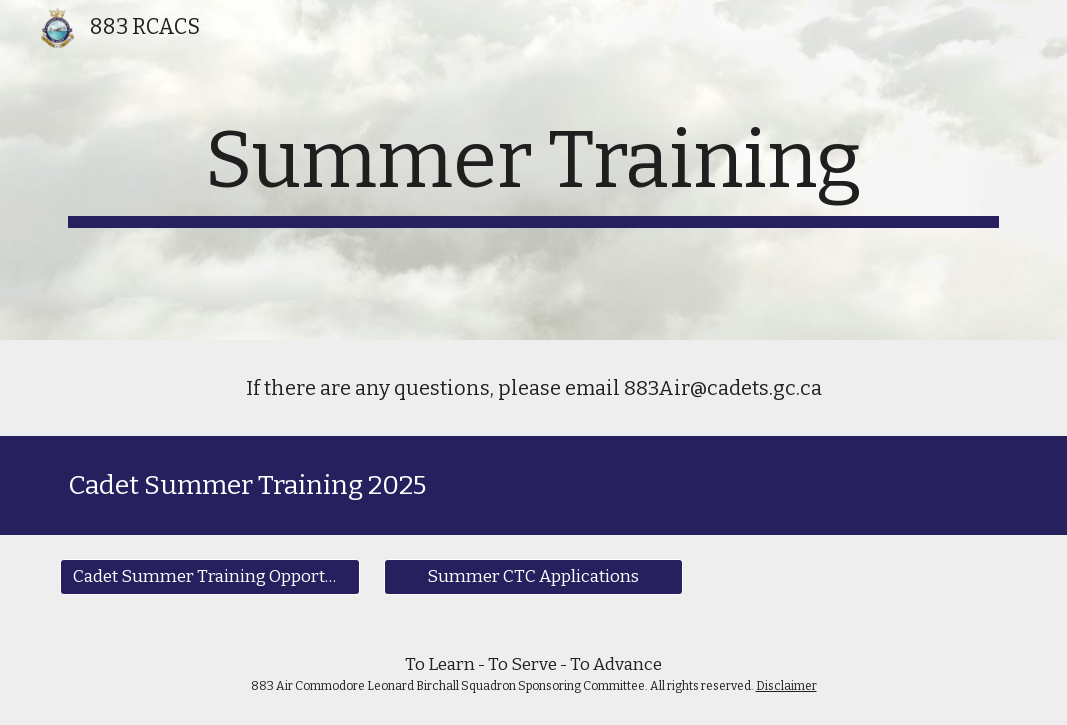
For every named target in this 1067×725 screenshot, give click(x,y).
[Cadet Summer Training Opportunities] (209, 576)
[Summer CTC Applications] (533, 576)
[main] (533, 170)
